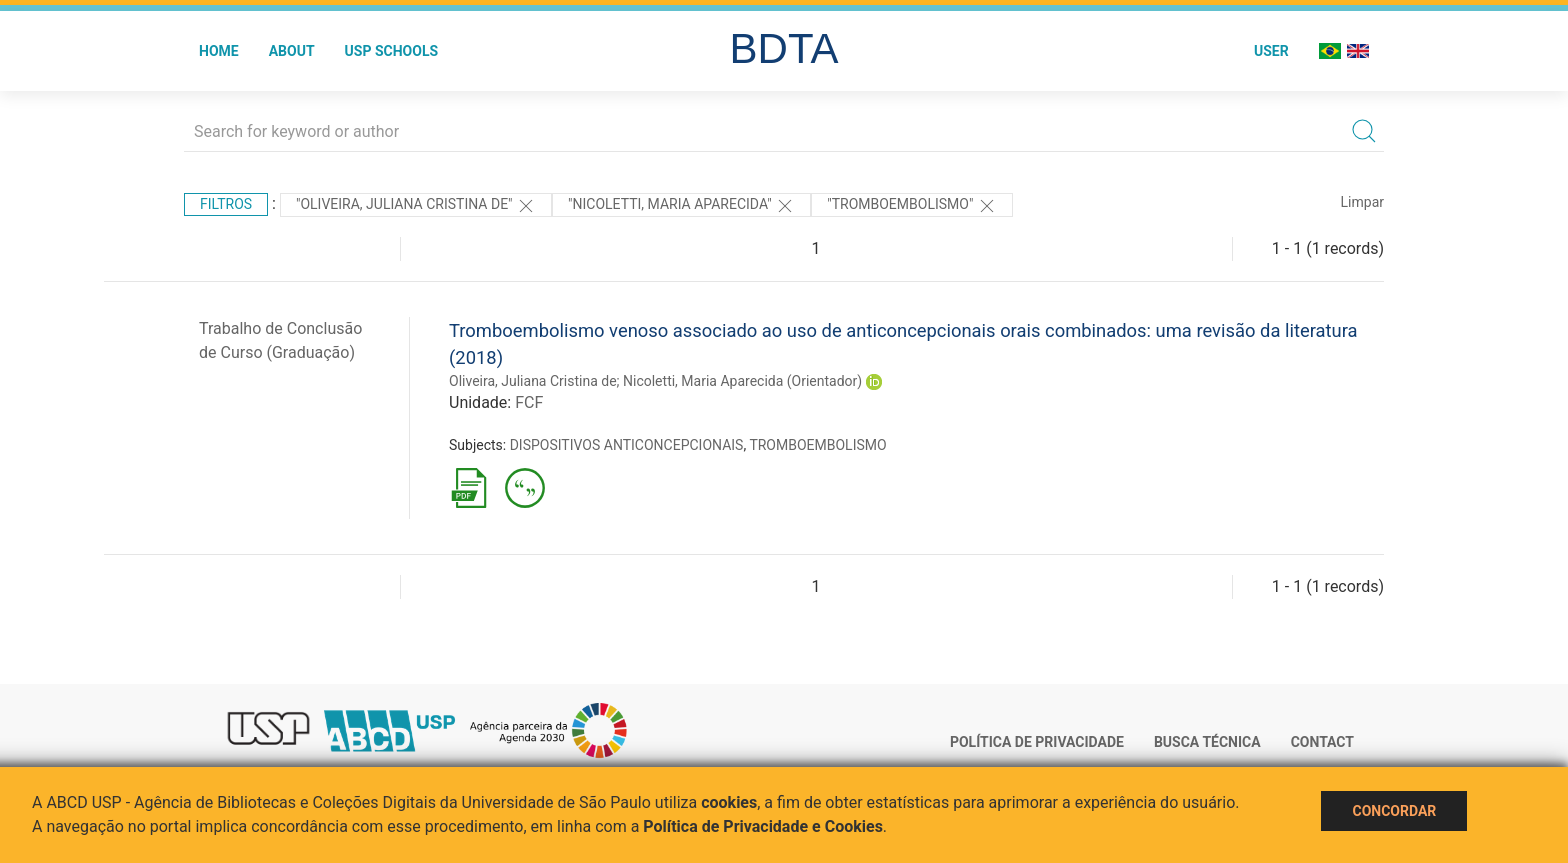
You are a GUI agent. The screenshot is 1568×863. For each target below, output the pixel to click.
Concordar (1394, 811)
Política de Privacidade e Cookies (763, 826)
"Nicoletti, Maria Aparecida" (681, 206)
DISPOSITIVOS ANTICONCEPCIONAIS (627, 445)
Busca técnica (1207, 742)
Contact (1322, 742)
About (292, 51)
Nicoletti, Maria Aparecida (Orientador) (742, 381)
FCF (529, 402)
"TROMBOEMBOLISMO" (912, 206)
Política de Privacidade (1037, 742)
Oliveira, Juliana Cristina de (533, 381)
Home (219, 51)
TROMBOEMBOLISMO (817, 445)
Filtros (226, 204)
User (1271, 51)
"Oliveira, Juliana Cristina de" (416, 206)
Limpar (1362, 202)
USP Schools (392, 51)
